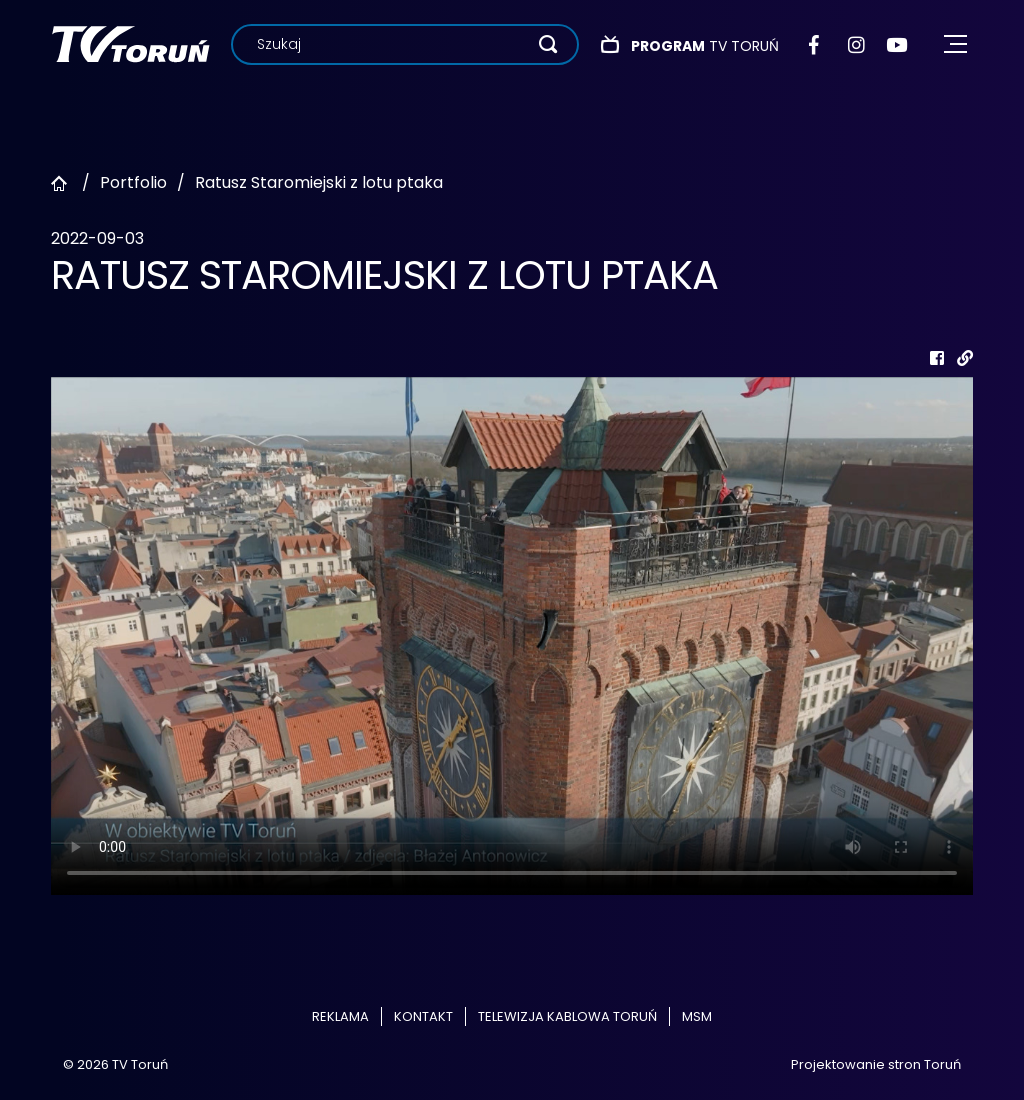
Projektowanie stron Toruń (876, 1064)
